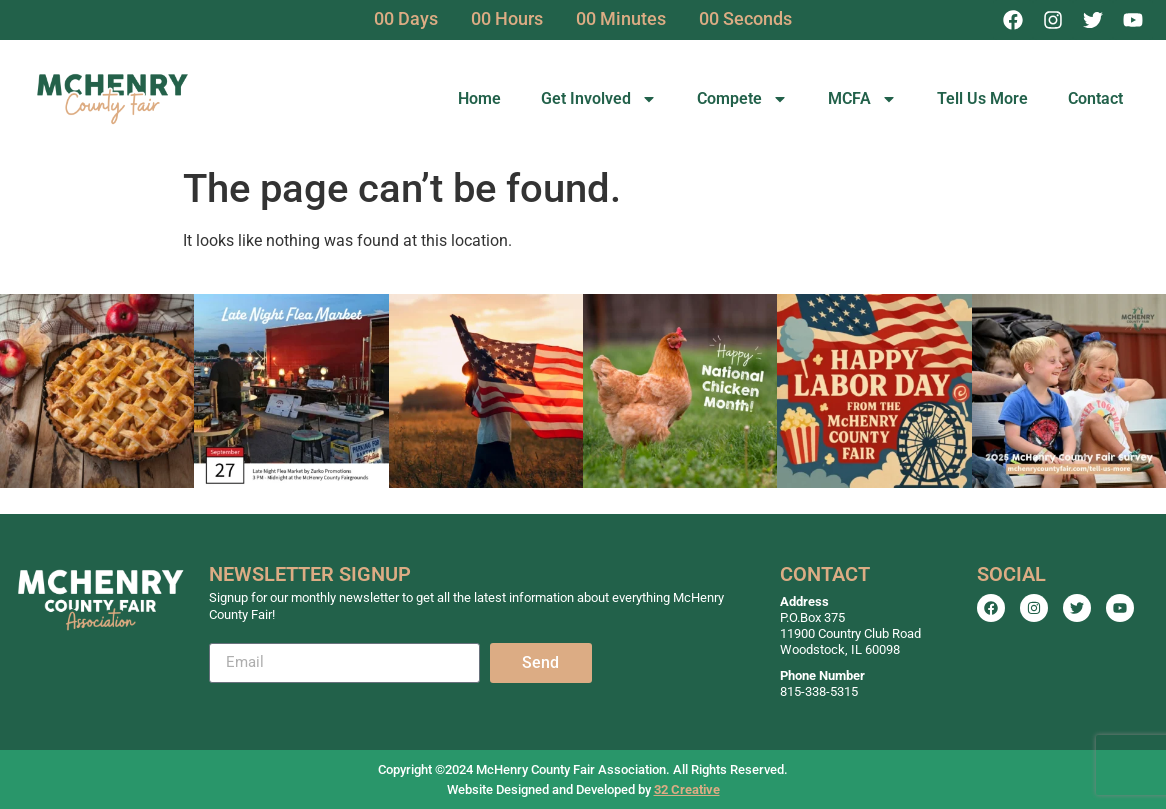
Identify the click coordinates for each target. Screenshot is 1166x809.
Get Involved (599, 99)
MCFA (862, 99)
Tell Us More (982, 98)
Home (479, 98)
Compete (742, 99)
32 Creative (687, 789)
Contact (1095, 98)
